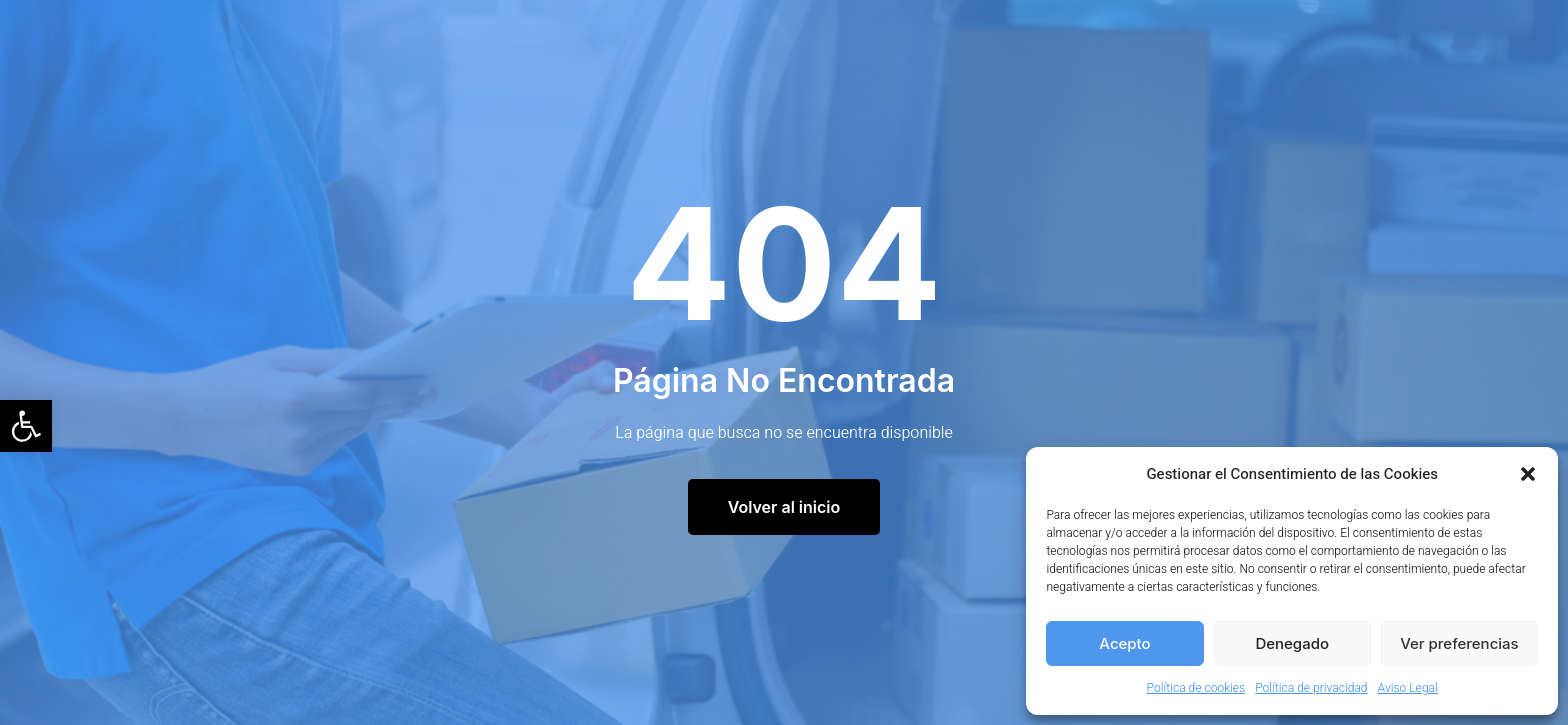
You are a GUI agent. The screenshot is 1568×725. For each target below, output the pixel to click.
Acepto (1124, 643)
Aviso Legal (1408, 688)
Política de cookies (1196, 688)
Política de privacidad (1311, 688)
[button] (26, 426)
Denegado (1292, 643)
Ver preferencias (1459, 643)
